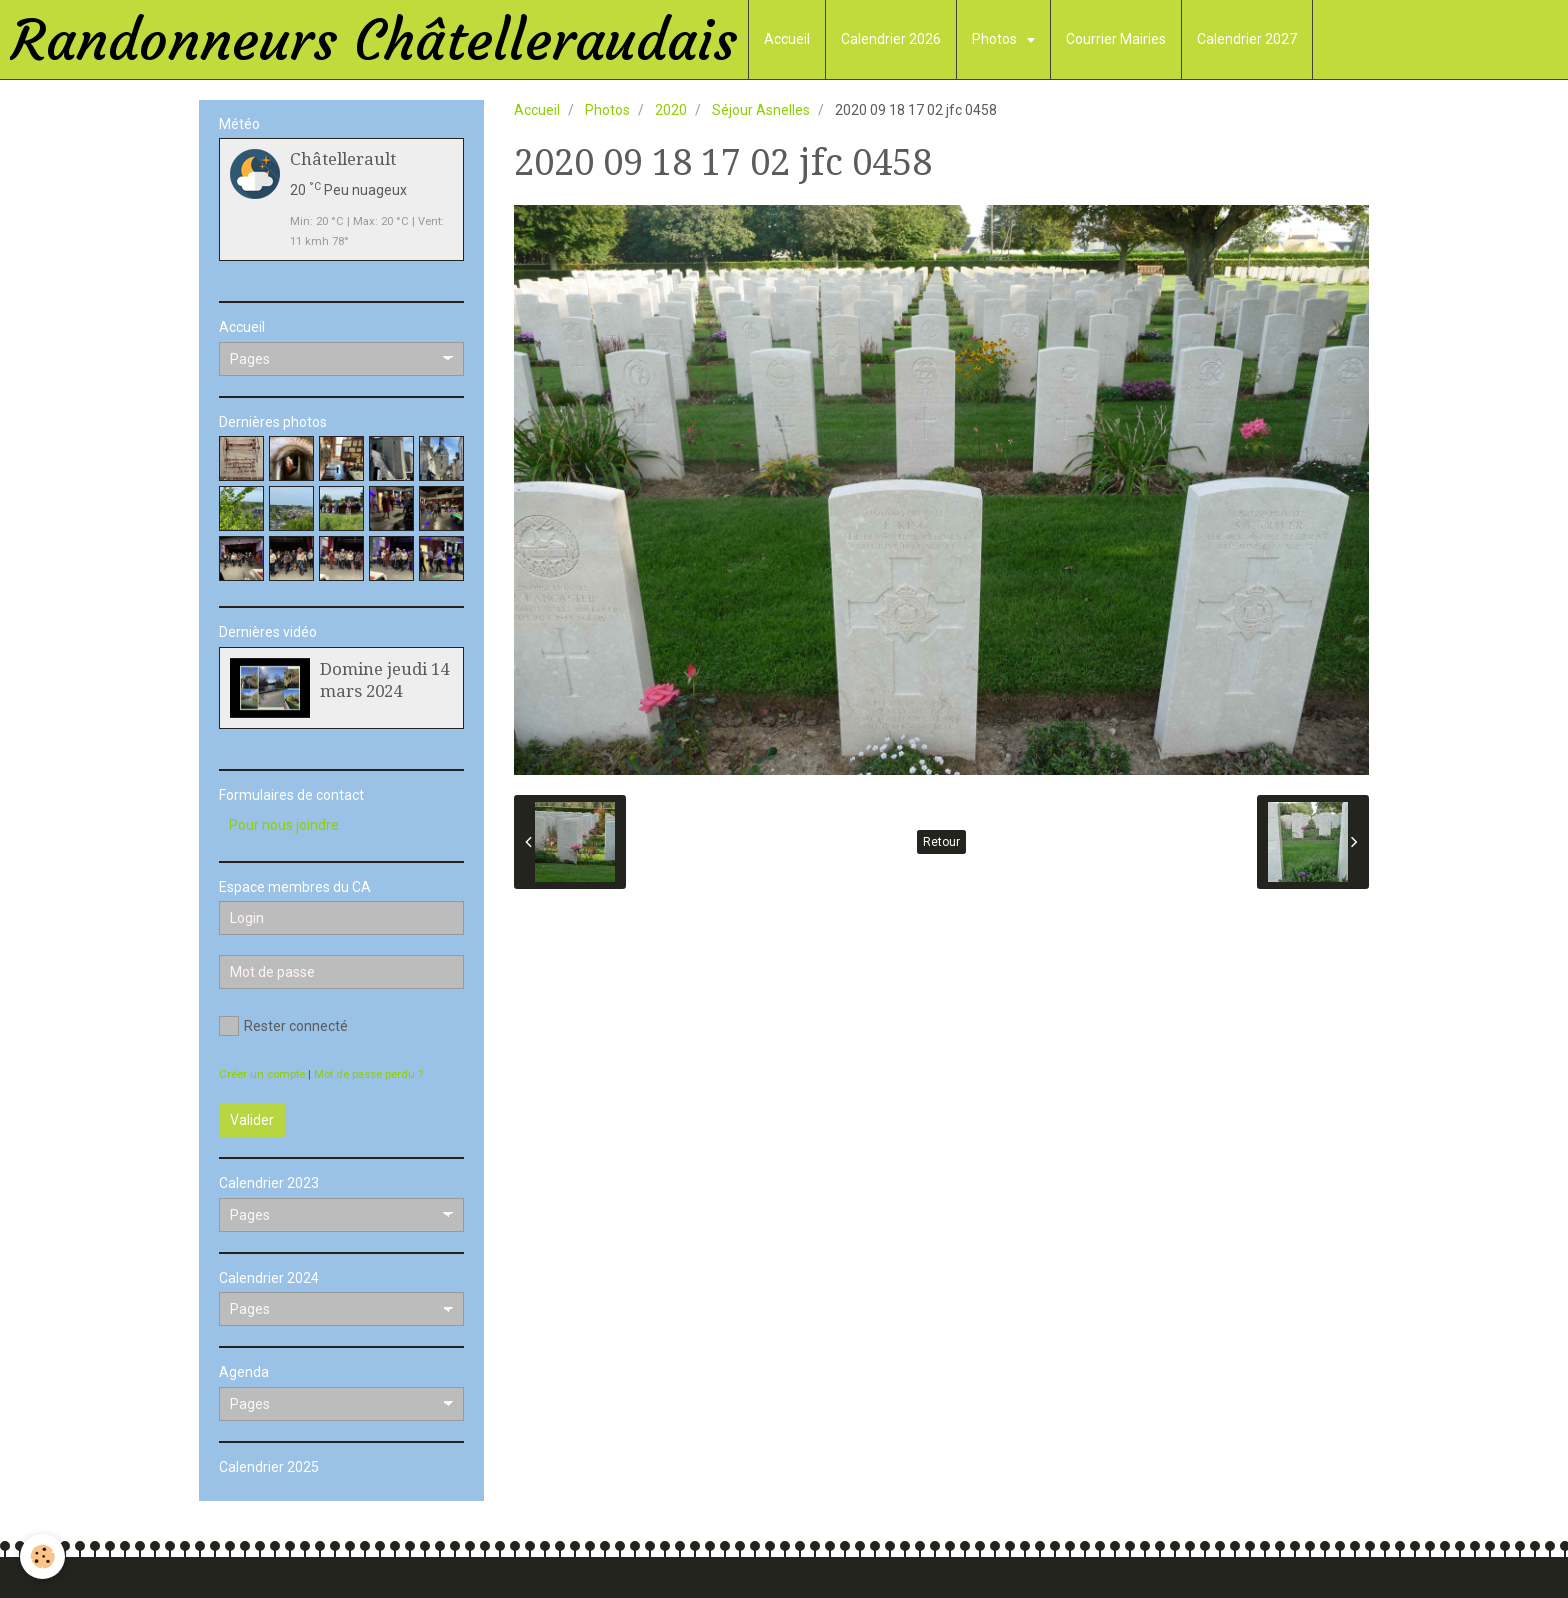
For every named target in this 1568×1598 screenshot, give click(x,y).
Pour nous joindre (284, 825)
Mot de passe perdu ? (368, 1074)
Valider (252, 1120)
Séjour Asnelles (761, 110)
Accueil (787, 39)
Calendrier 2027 (1247, 39)
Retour (941, 842)
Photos (996, 39)
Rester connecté (283, 1026)
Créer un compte (262, 1074)
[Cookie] (42, 1556)
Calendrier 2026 (891, 39)
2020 (671, 110)
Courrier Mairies (1116, 39)
